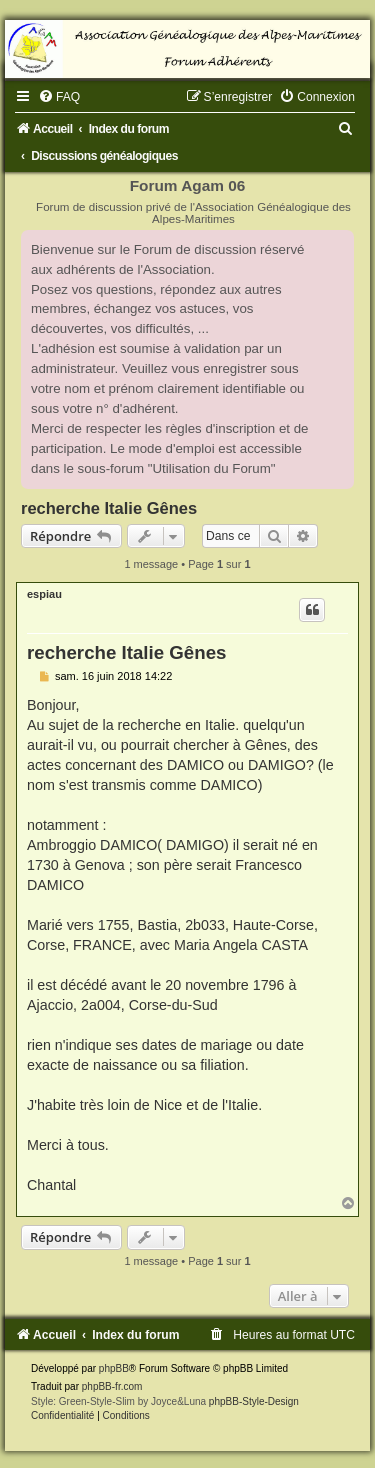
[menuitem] (59, 97)
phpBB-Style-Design (254, 1401)
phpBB (114, 1368)
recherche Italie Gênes (109, 508)
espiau (44, 594)
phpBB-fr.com (112, 1386)
